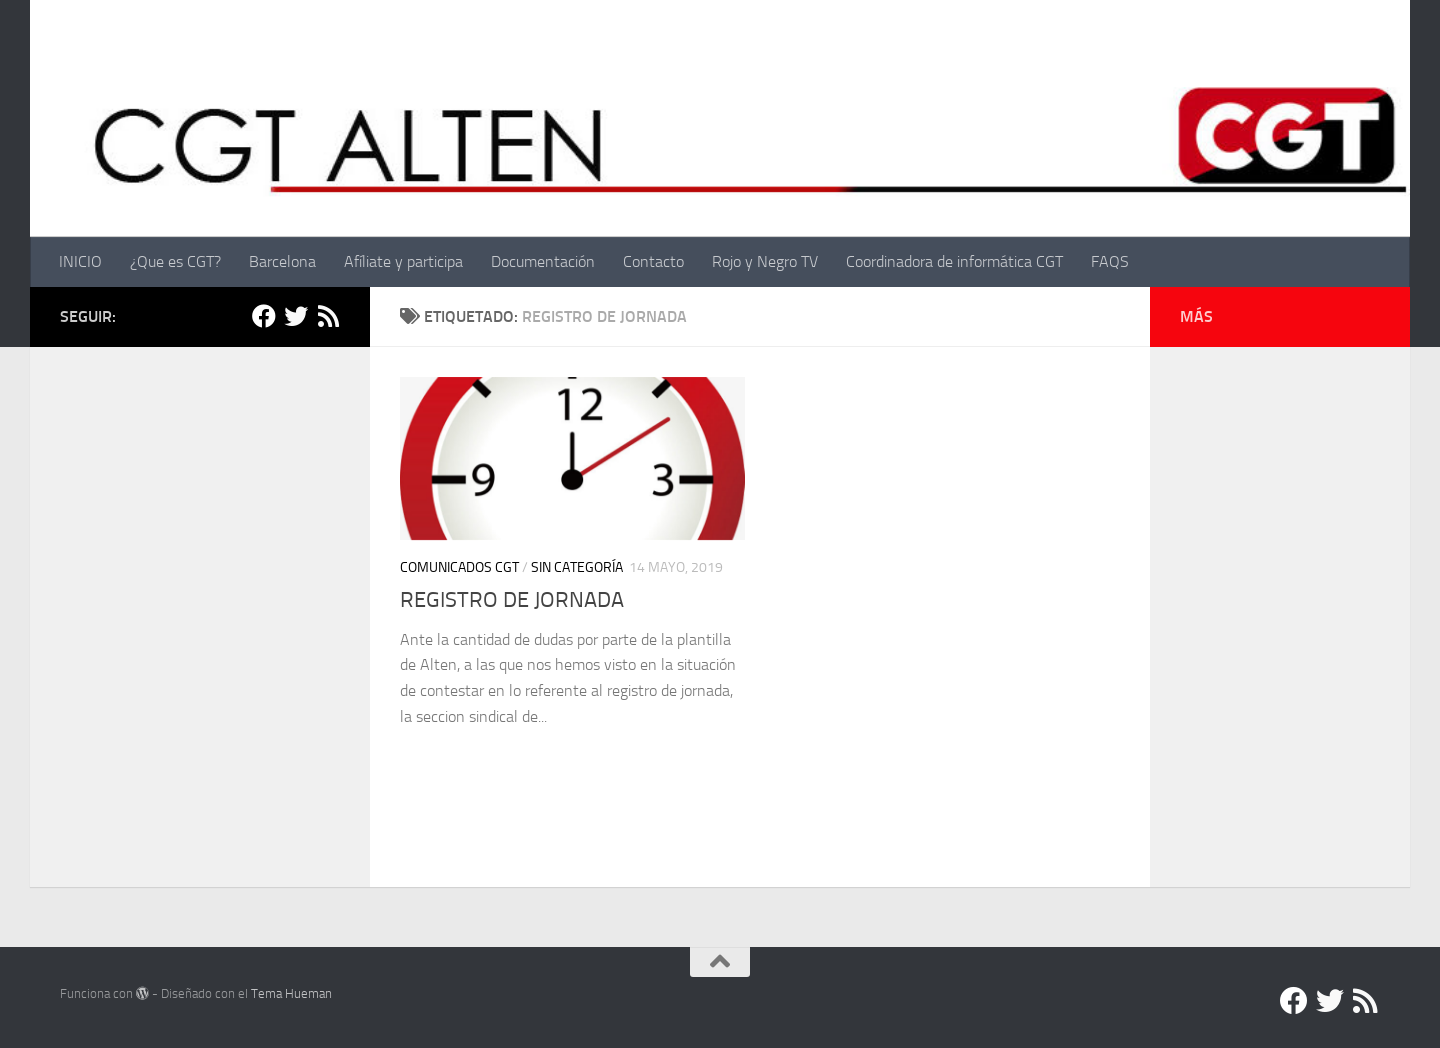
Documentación (543, 261)
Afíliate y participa (403, 261)
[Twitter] (296, 316)
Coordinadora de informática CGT (954, 261)
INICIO (80, 261)
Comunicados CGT (459, 567)
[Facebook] (264, 316)
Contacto (653, 261)
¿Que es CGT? (175, 261)
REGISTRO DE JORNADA (512, 600)
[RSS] (328, 316)
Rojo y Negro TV (765, 261)
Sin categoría (577, 567)
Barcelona (282, 261)
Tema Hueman (291, 993)
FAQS (1110, 261)
